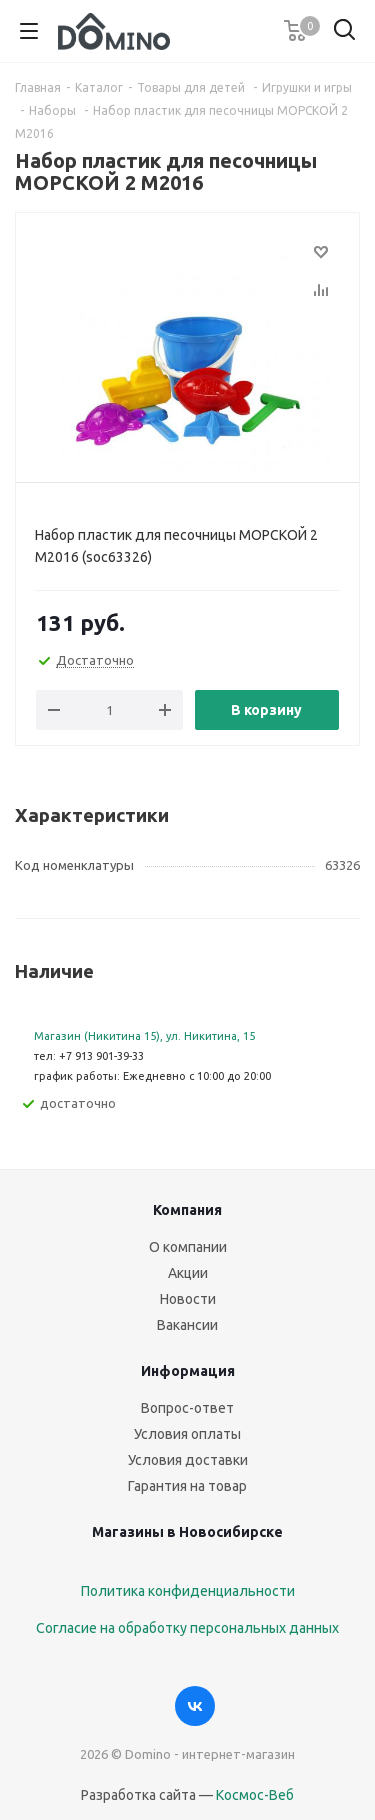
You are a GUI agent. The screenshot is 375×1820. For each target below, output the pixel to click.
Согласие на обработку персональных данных (187, 1628)
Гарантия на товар (187, 1486)
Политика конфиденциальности (188, 1591)
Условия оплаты (187, 1434)
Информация (188, 1371)
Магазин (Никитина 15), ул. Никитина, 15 (144, 1036)
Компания (187, 1210)
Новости (188, 1299)
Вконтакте (195, 1706)
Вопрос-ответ (187, 1408)
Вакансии (187, 1325)
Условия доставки (188, 1460)
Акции (188, 1273)
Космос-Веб (255, 1795)
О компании (188, 1247)
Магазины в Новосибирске (187, 1532)
